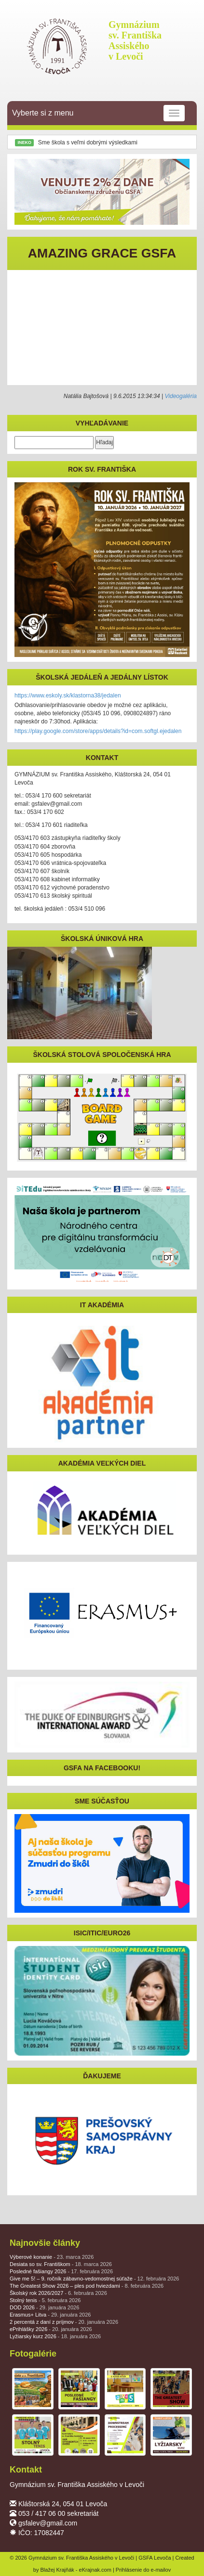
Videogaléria (181, 396)
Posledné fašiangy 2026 (61, 2271)
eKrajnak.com (95, 2570)
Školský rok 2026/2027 (58, 2293)
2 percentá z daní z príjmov (64, 2322)
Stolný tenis (45, 2300)
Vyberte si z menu (98, 113)
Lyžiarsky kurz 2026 (55, 2336)
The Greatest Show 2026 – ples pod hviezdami (86, 2286)
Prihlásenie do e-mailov (143, 2570)
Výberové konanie (52, 2257)
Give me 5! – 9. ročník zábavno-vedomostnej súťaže (94, 2278)
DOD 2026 (44, 2307)
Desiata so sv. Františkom (61, 2264)
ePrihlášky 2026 (51, 2329)
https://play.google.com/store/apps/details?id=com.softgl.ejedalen (97, 731)
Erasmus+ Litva (50, 2315)
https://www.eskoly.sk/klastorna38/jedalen (67, 695)
